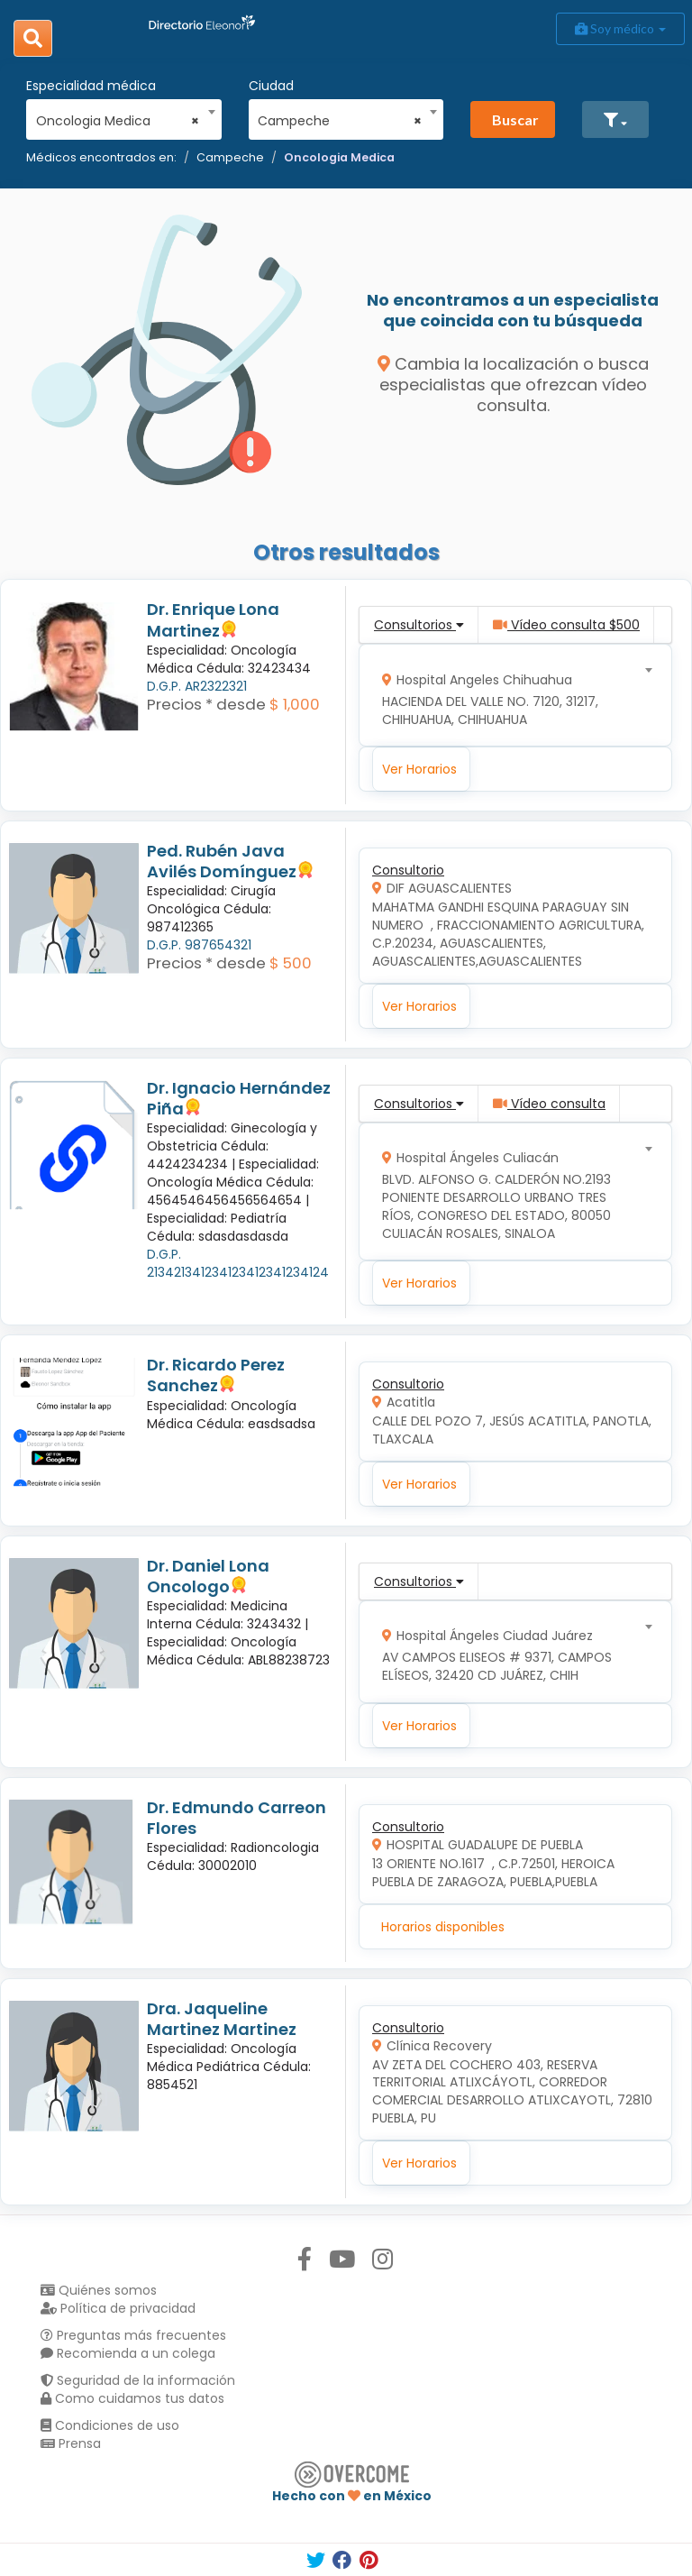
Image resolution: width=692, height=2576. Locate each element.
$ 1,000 (294, 704)
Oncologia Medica (339, 157)
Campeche (230, 157)
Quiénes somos (99, 2290)
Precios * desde (206, 704)
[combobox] (118, 116)
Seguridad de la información (138, 2380)
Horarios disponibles (443, 1927)
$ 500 (290, 963)
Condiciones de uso (110, 2425)
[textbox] (509, 696)
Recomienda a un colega (128, 2353)
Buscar (515, 119)
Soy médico (620, 28)
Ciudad (271, 86)
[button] (615, 119)
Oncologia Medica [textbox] (118, 120)
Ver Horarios (419, 769)
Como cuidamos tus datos (132, 2398)
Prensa (71, 2443)
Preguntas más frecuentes (133, 2335)
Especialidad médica (91, 86)
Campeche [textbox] (340, 120)
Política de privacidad (118, 2308)
